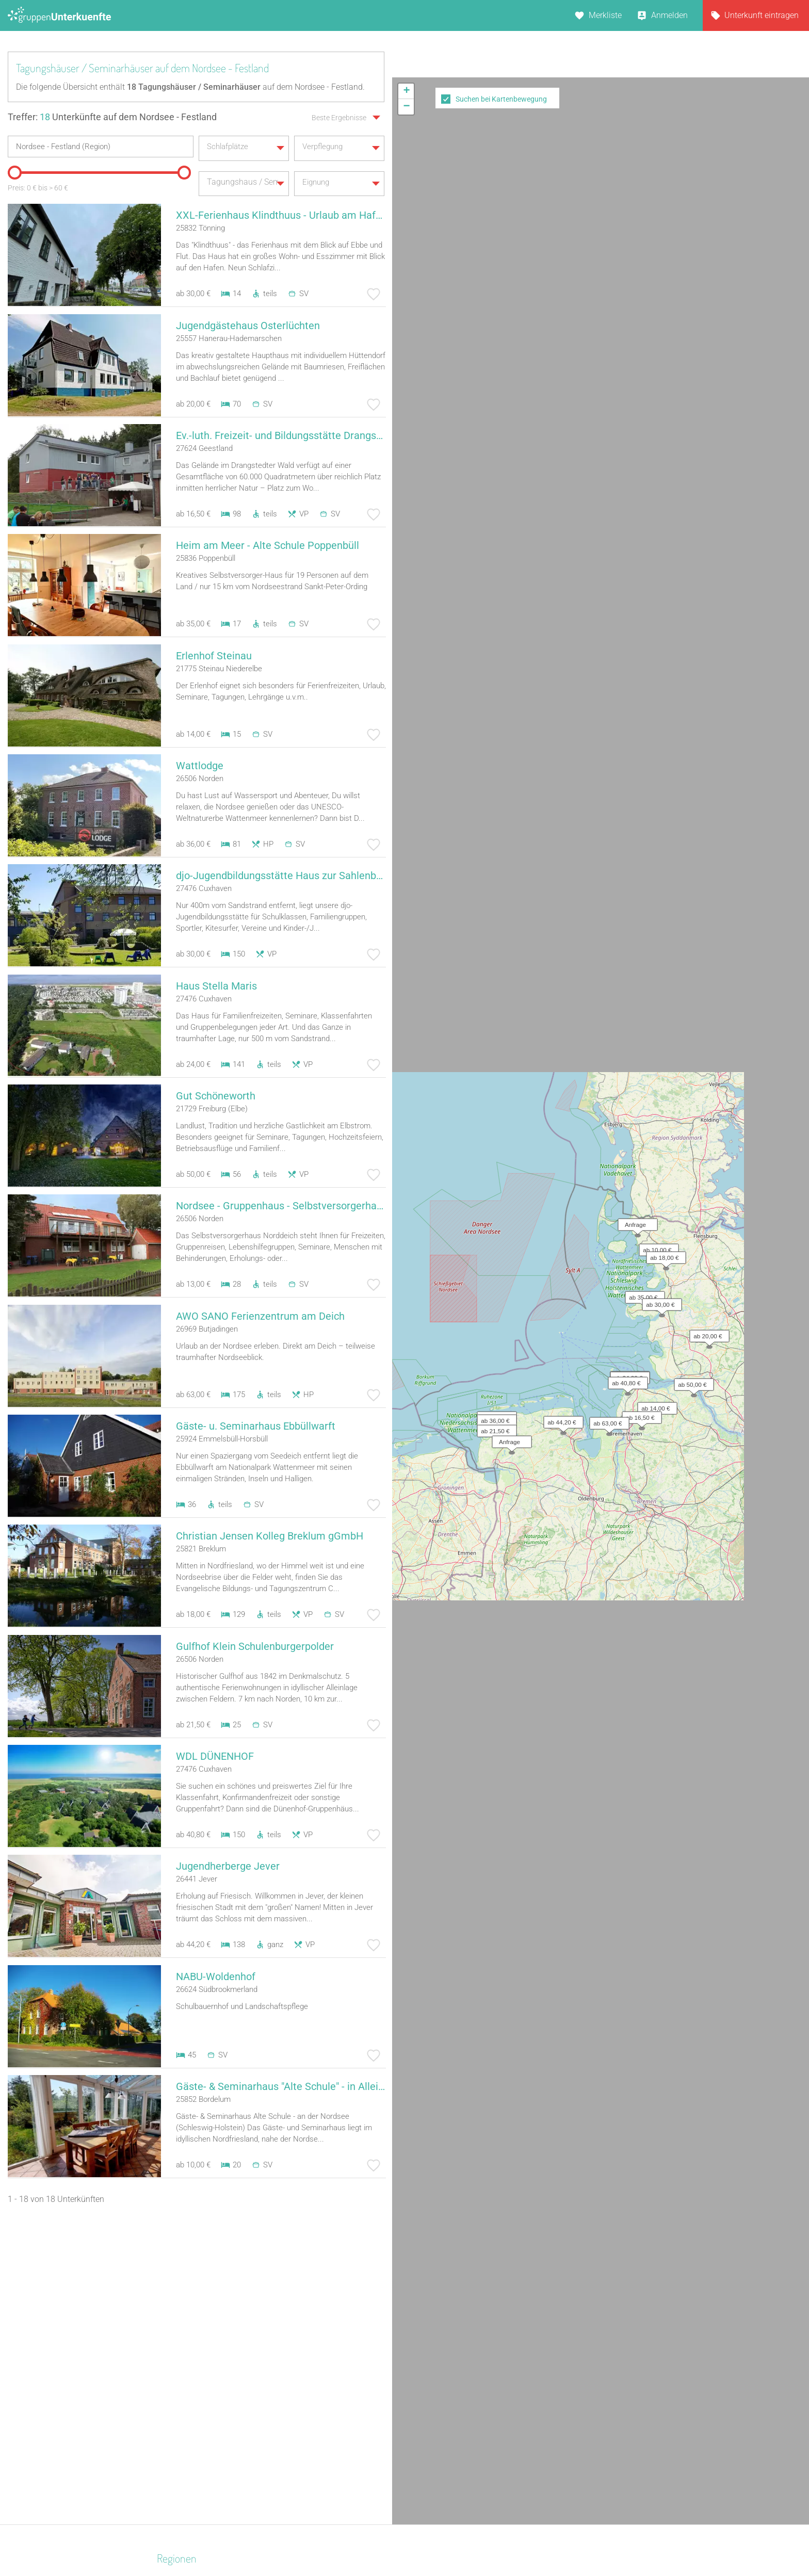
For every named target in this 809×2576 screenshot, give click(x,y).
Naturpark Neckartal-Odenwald (215, 2435)
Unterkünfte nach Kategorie (456, 2368)
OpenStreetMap (784, 392)
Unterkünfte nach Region (452, 2341)
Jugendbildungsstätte (323, 2448)
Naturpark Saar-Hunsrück (205, 2408)
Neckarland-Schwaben (200, 2395)
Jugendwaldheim (314, 2395)
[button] (659, 200)
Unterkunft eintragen (761, 15)
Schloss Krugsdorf (564, 2354)
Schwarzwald (183, 2475)
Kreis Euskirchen (189, 2462)
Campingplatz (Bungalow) (330, 2354)
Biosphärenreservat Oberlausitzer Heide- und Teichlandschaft (204, 2368)
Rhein (169, 2488)
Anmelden (669, 15)
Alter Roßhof (553, 2341)
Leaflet (714, 392)
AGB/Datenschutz (376, 2541)
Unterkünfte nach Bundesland (461, 2354)
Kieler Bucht (181, 2421)
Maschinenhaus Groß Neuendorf (590, 2368)
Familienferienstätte (319, 2462)
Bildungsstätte (309, 2341)
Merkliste (605, 15)
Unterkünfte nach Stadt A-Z (456, 2381)
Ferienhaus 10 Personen (327, 2421)
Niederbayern (183, 2448)
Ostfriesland (187, 2245)
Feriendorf (301, 2435)
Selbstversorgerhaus (320, 2381)
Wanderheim (306, 2408)
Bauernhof (302, 2368)
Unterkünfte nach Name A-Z (457, 2395)
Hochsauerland (187, 2341)
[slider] (13, 169)
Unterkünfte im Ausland (450, 2408)
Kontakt (321, 2541)
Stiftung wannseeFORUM (576, 2462)
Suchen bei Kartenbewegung (501, 99)
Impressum (438, 2541)
